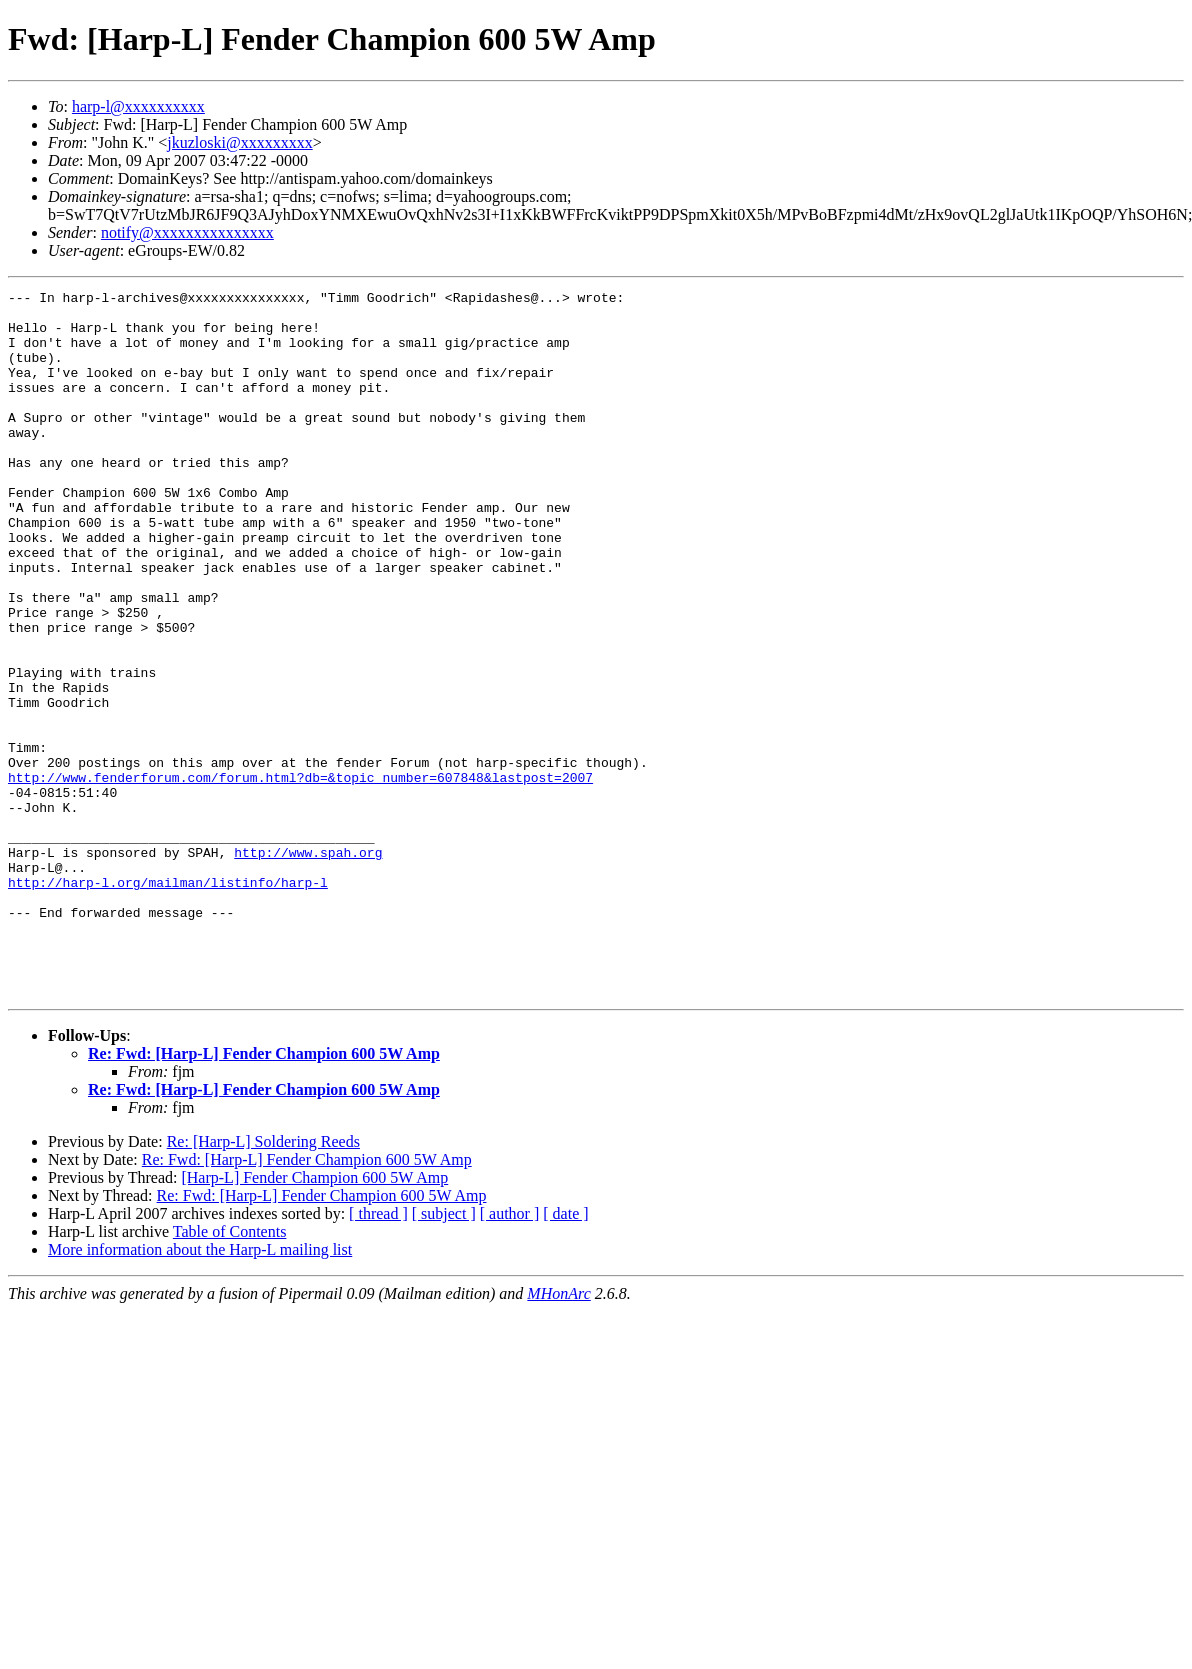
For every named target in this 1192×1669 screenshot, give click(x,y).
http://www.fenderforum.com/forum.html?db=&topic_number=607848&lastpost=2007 (300, 876)
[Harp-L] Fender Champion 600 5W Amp (314, 1318)
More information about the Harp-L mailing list (200, 1390)
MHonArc (558, 1434)
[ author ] (510, 1354)
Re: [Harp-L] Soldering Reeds (263, 1282)
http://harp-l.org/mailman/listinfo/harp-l (168, 1002)
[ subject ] (444, 1354)
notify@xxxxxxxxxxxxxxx (187, 232)
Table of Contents (230, 1372)
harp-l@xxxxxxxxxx (138, 106)
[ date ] (565, 1354)
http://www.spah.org (308, 966)
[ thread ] (378, 1354)
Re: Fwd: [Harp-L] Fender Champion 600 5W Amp (264, 1194)
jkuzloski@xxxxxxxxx (239, 142)
